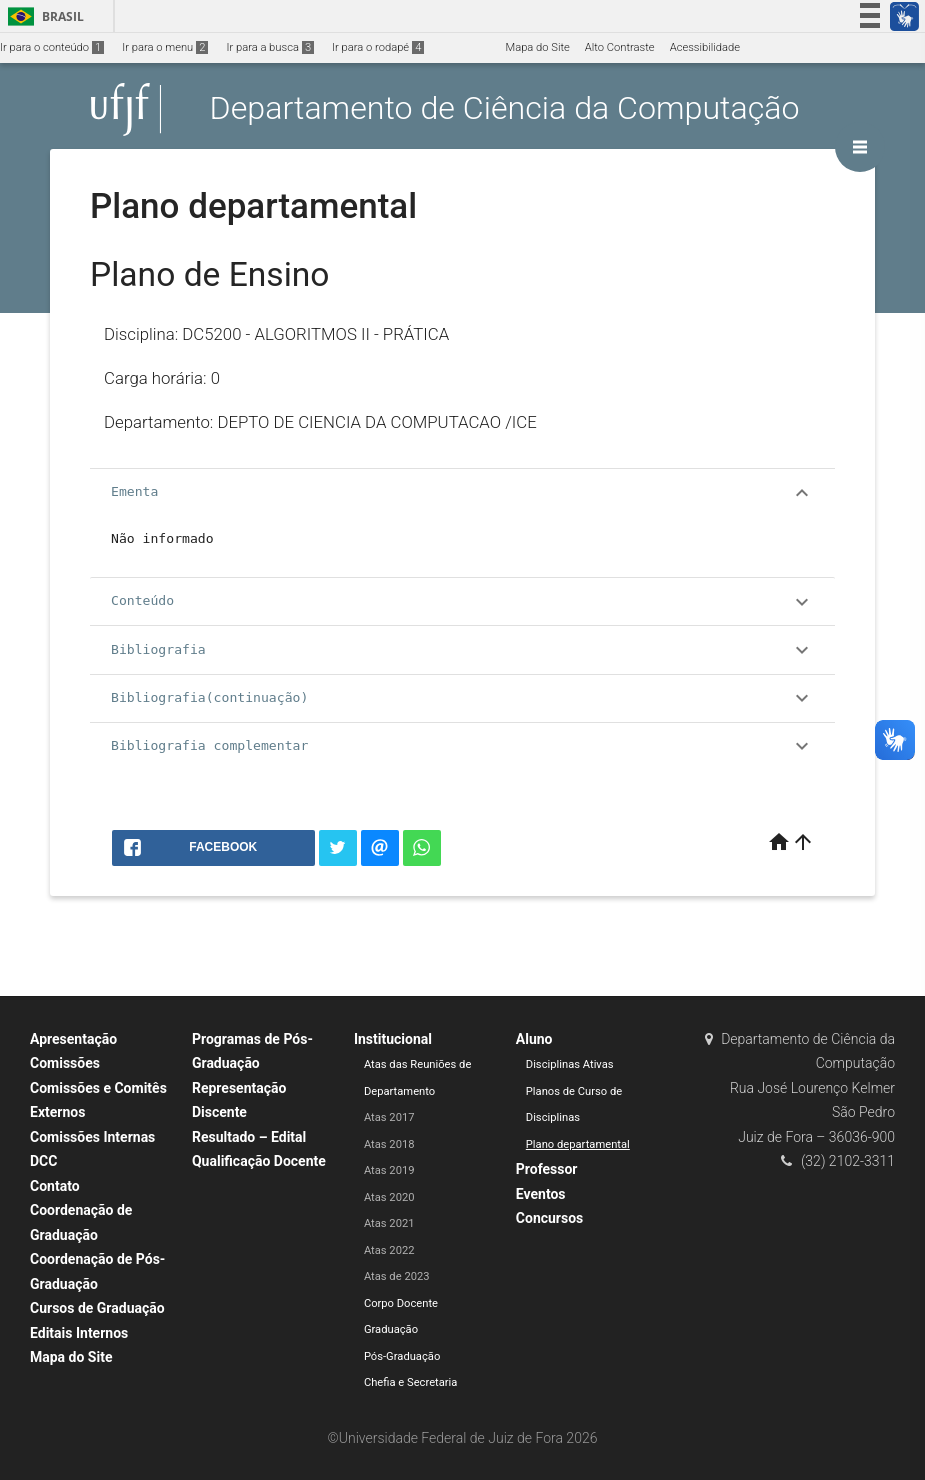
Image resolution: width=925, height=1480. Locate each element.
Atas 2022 (389, 1250)
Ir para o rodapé (378, 47)
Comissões (65, 1063)
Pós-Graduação (402, 1356)
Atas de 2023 (397, 1276)
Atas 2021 (389, 1223)
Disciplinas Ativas (570, 1064)
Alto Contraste (620, 47)
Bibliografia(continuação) (462, 698)
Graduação (391, 1329)
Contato (55, 1186)
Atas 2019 (389, 1170)
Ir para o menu (165, 47)
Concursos (549, 1218)
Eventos (541, 1194)
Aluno (534, 1039)
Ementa (462, 493)
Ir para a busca (270, 47)
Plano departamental (578, 1144)
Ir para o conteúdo (52, 47)
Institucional (393, 1039)
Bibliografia (462, 650)
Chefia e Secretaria (411, 1382)
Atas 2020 (389, 1197)
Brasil (42, 16)
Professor (547, 1169)
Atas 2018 (389, 1144)
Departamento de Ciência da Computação (505, 109)
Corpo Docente (401, 1303)
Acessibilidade (705, 47)
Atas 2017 (389, 1117)
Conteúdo (462, 602)
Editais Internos (79, 1333)
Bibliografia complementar (462, 746)
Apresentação (73, 1039)
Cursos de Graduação (97, 1308)
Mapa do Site (537, 47)
